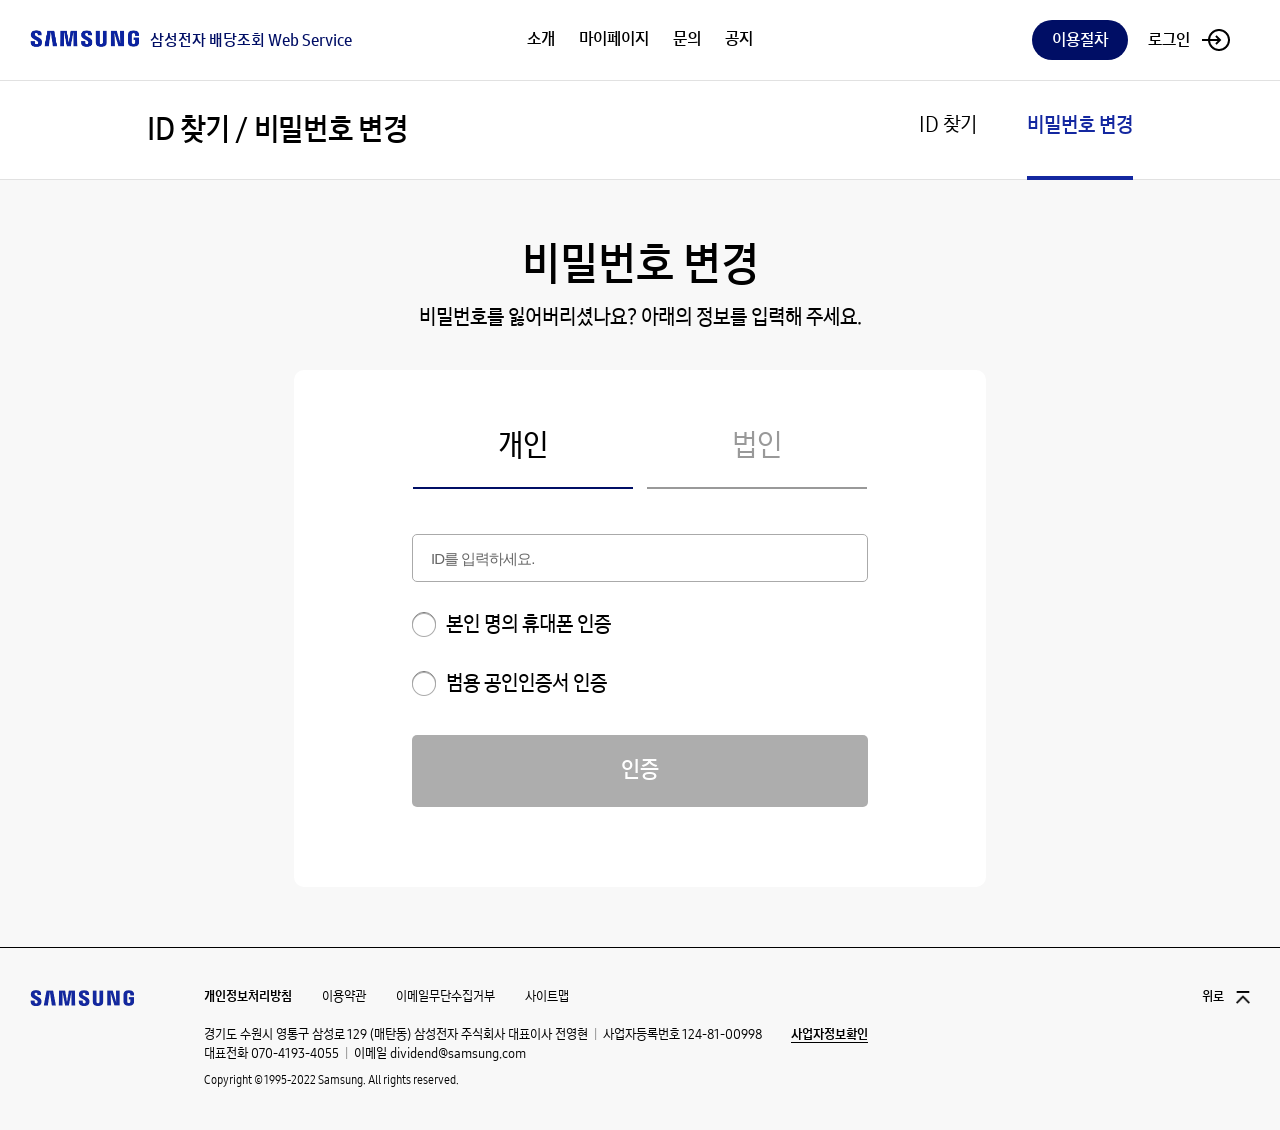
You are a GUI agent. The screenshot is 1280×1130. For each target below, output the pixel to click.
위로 (1213, 997)
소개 (541, 40)
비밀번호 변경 (1080, 125)
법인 (757, 447)
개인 (523, 447)
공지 (739, 40)
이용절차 (1080, 40)
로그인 (1169, 40)
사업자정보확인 (829, 1035)
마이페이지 (614, 40)
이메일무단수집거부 (445, 996)
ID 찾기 (948, 125)
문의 (687, 40)
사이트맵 (547, 996)
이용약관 (344, 996)
